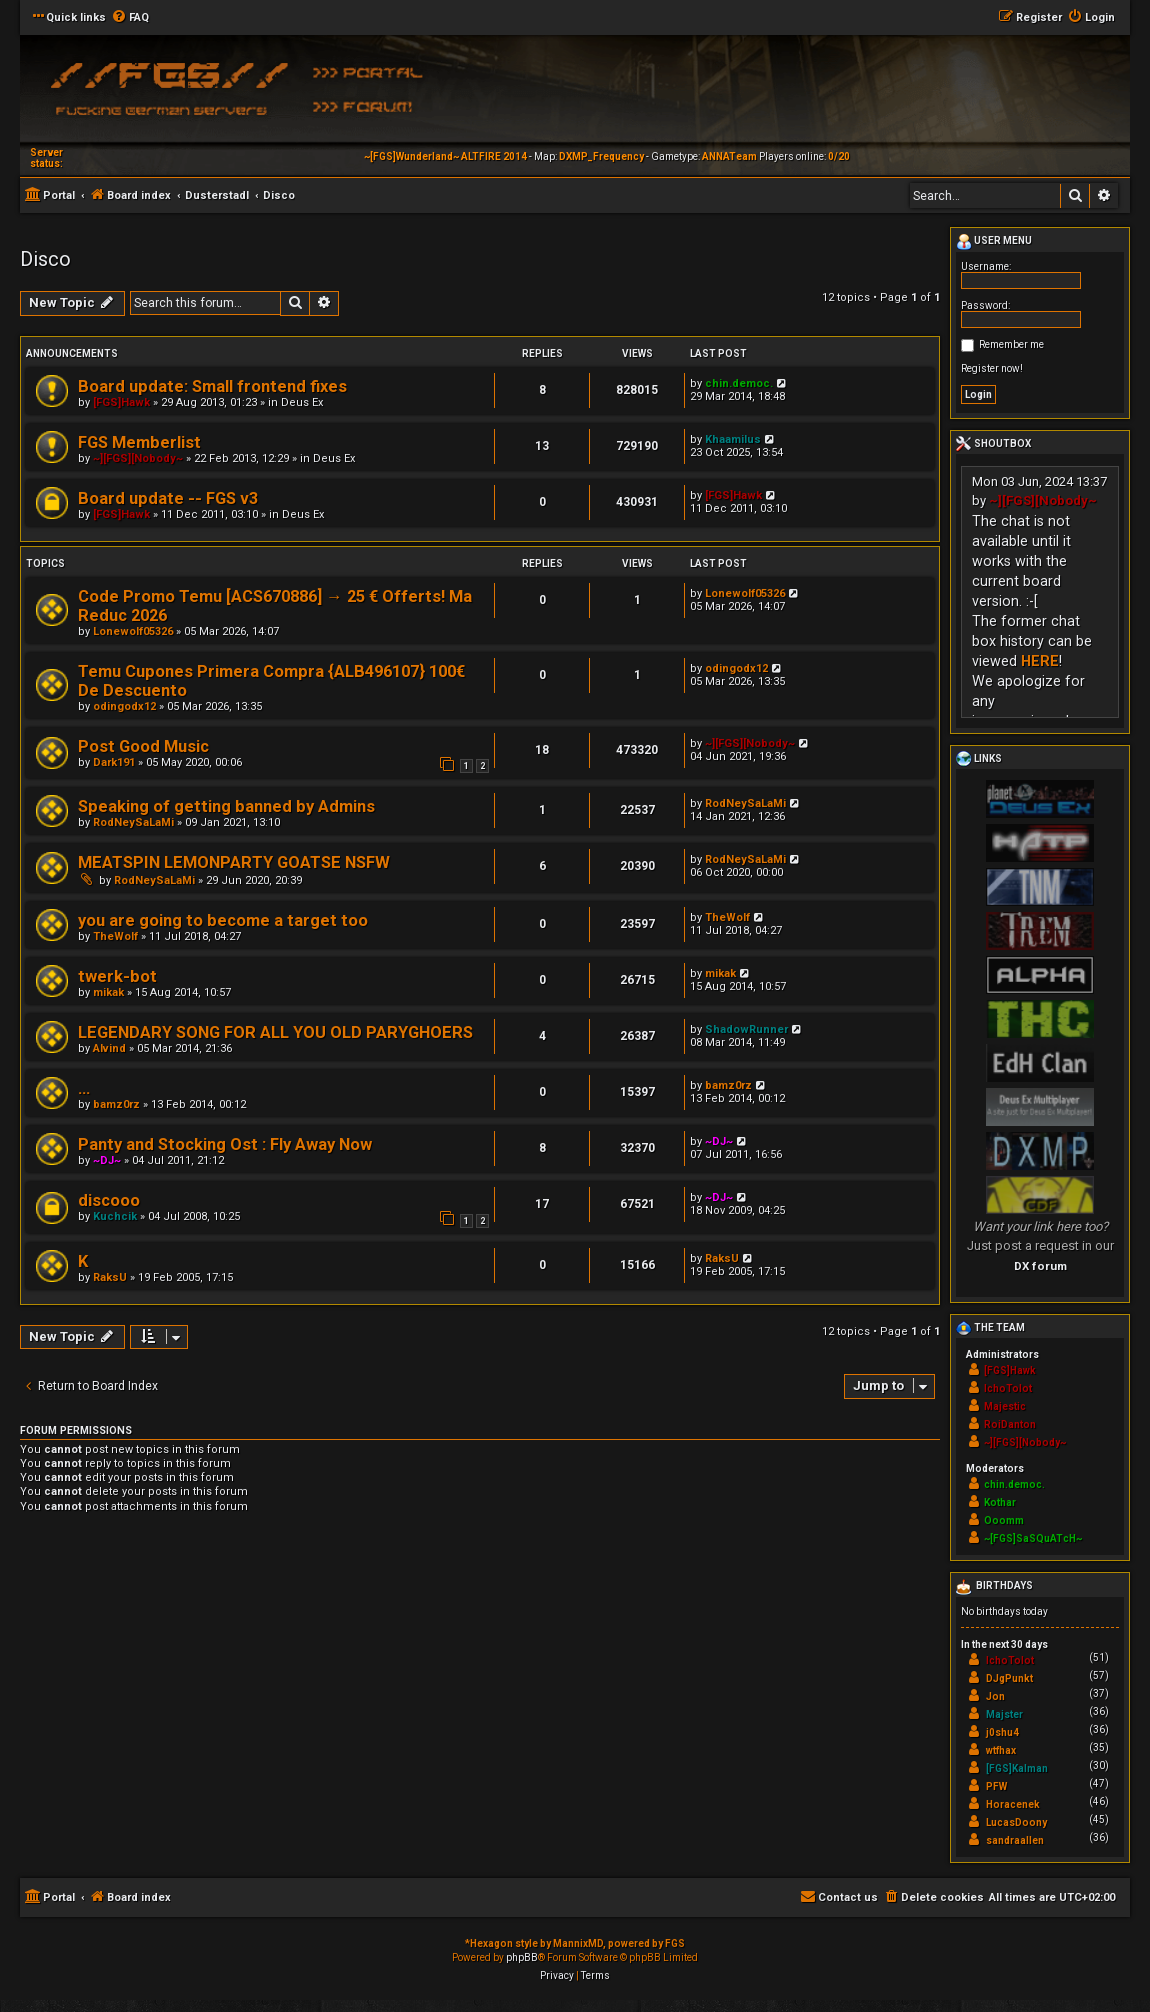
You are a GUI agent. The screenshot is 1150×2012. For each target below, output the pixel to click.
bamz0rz (116, 1104)
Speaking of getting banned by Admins (226, 806)
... (84, 1088)
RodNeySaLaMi (133, 822)
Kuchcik (115, 1216)
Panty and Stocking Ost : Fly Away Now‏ (225, 1144)
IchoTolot (1008, 1388)
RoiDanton (1010, 1424)
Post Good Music (143, 746)
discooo (109, 1200)
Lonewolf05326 (133, 631)
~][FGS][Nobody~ (138, 458)
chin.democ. (739, 383)
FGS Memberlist (139, 442)
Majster (1004, 1714)
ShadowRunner (746, 1029)
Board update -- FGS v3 (168, 498)
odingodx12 (124, 706)
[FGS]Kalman (1017, 1768)
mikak (108, 992)
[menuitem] (130, 18)
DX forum (1040, 1266)
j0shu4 (1002, 1732)
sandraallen (1015, 1840)
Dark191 (114, 762)
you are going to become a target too (223, 920)
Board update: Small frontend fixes (212, 386)
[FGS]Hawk (121, 402)
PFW (996, 1786)
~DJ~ (107, 1160)
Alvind (109, 1048)
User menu (994, 242)
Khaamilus (733, 439)
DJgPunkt (1009, 1678)
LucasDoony (1016, 1822)
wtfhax (1001, 1750)
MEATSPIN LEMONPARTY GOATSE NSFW (234, 862)
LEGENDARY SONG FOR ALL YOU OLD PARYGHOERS (275, 1032)
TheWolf (115, 936)
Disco (45, 259)
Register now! (992, 368)
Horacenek (1013, 1804)
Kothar (1000, 1502)
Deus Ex (302, 402)
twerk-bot (117, 976)
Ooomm (1004, 1520)
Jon (995, 1696)
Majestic (1005, 1406)
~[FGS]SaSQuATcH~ (1033, 1538)
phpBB (522, 1957)
